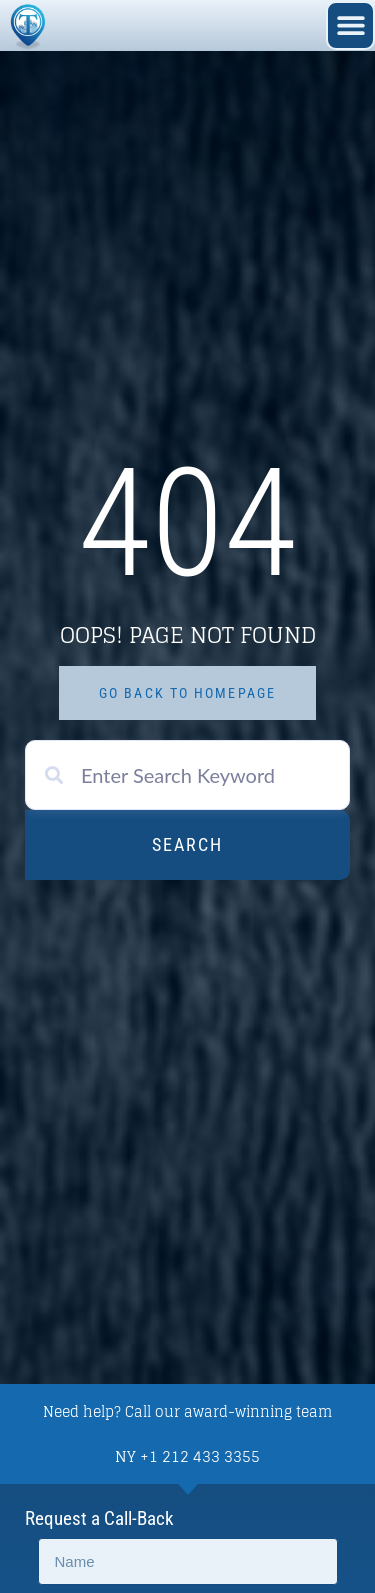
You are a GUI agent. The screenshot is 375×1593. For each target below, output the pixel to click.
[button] (350, 25)
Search (187, 844)
